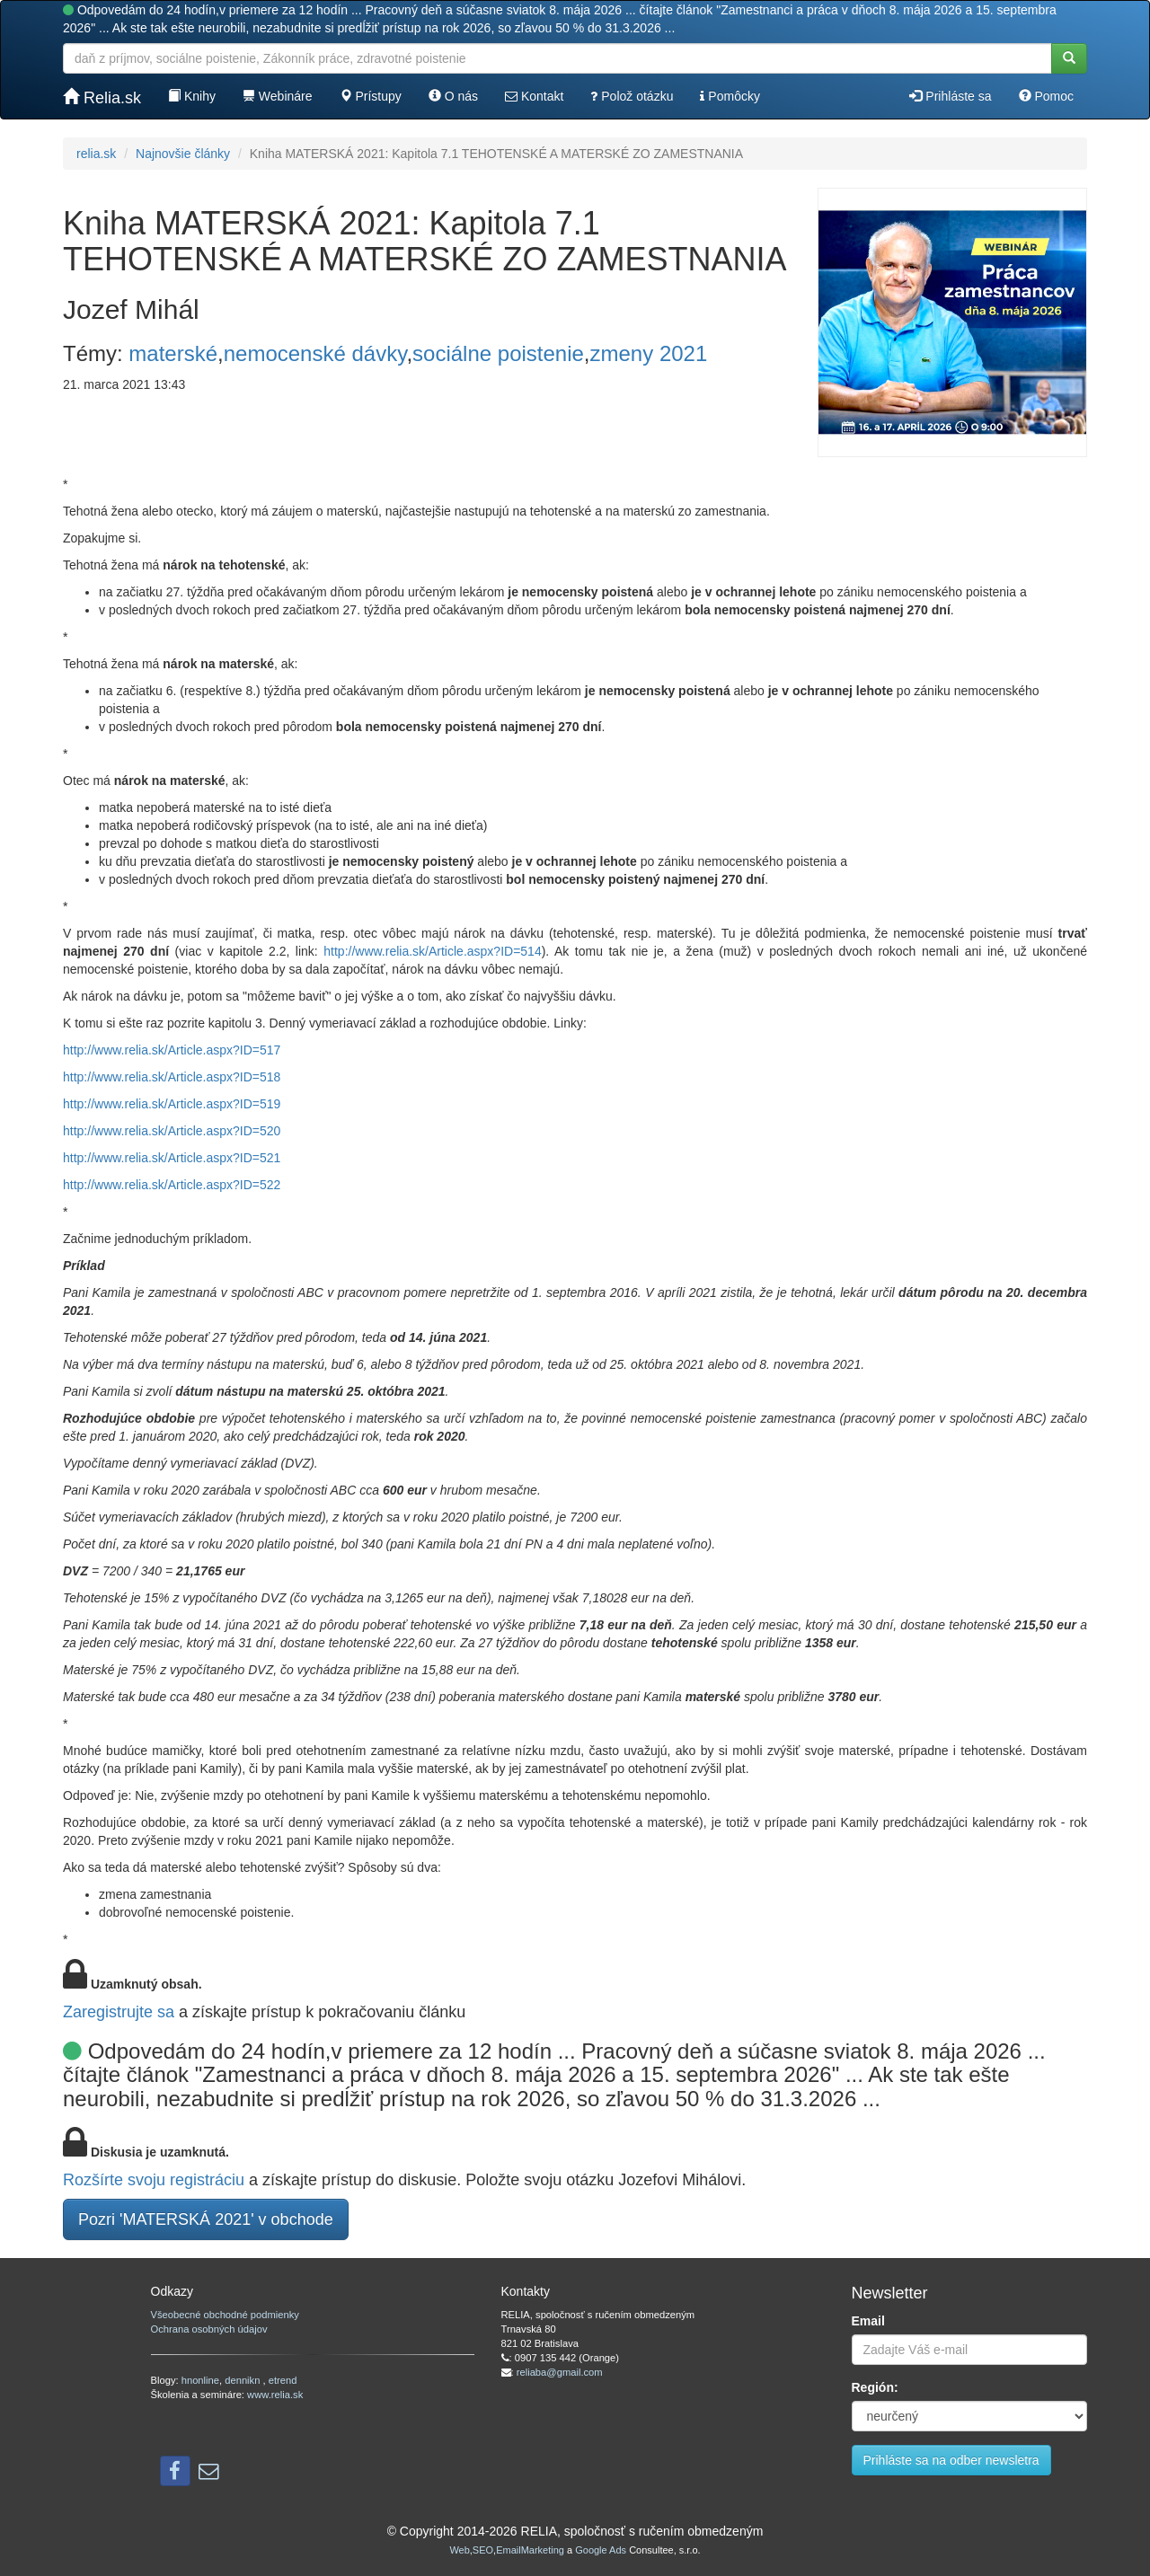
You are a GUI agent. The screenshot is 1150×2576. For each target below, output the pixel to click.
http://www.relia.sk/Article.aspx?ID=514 (432, 951)
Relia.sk (102, 97)
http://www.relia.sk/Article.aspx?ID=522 (171, 1185)
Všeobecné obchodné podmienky (225, 2314)
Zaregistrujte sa (118, 2012)
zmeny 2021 (649, 353)
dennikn (243, 2380)
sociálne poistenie (498, 353)
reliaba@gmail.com (560, 2372)
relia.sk (96, 153)
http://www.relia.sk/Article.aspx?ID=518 (171, 1077)
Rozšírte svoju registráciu (153, 2180)
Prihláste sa (950, 96)
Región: (875, 2387)
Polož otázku (631, 96)
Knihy (192, 96)
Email (868, 2321)
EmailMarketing (530, 2550)
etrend (283, 2380)
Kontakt (534, 96)
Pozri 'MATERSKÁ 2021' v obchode (205, 2219)
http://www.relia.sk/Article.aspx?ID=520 (171, 1131)
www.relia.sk (275, 2394)
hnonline (200, 2380)
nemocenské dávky (315, 353)
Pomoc (1046, 96)
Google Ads (600, 2550)
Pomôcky (729, 96)
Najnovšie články (183, 153)
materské (172, 353)
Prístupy (371, 96)
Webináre (278, 96)
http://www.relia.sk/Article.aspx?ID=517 (171, 1050)
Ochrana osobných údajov (209, 2329)
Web (459, 2550)
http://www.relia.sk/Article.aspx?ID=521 (171, 1158)
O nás (453, 96)
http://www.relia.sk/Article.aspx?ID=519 (171, 1104)
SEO (483, 2550)
